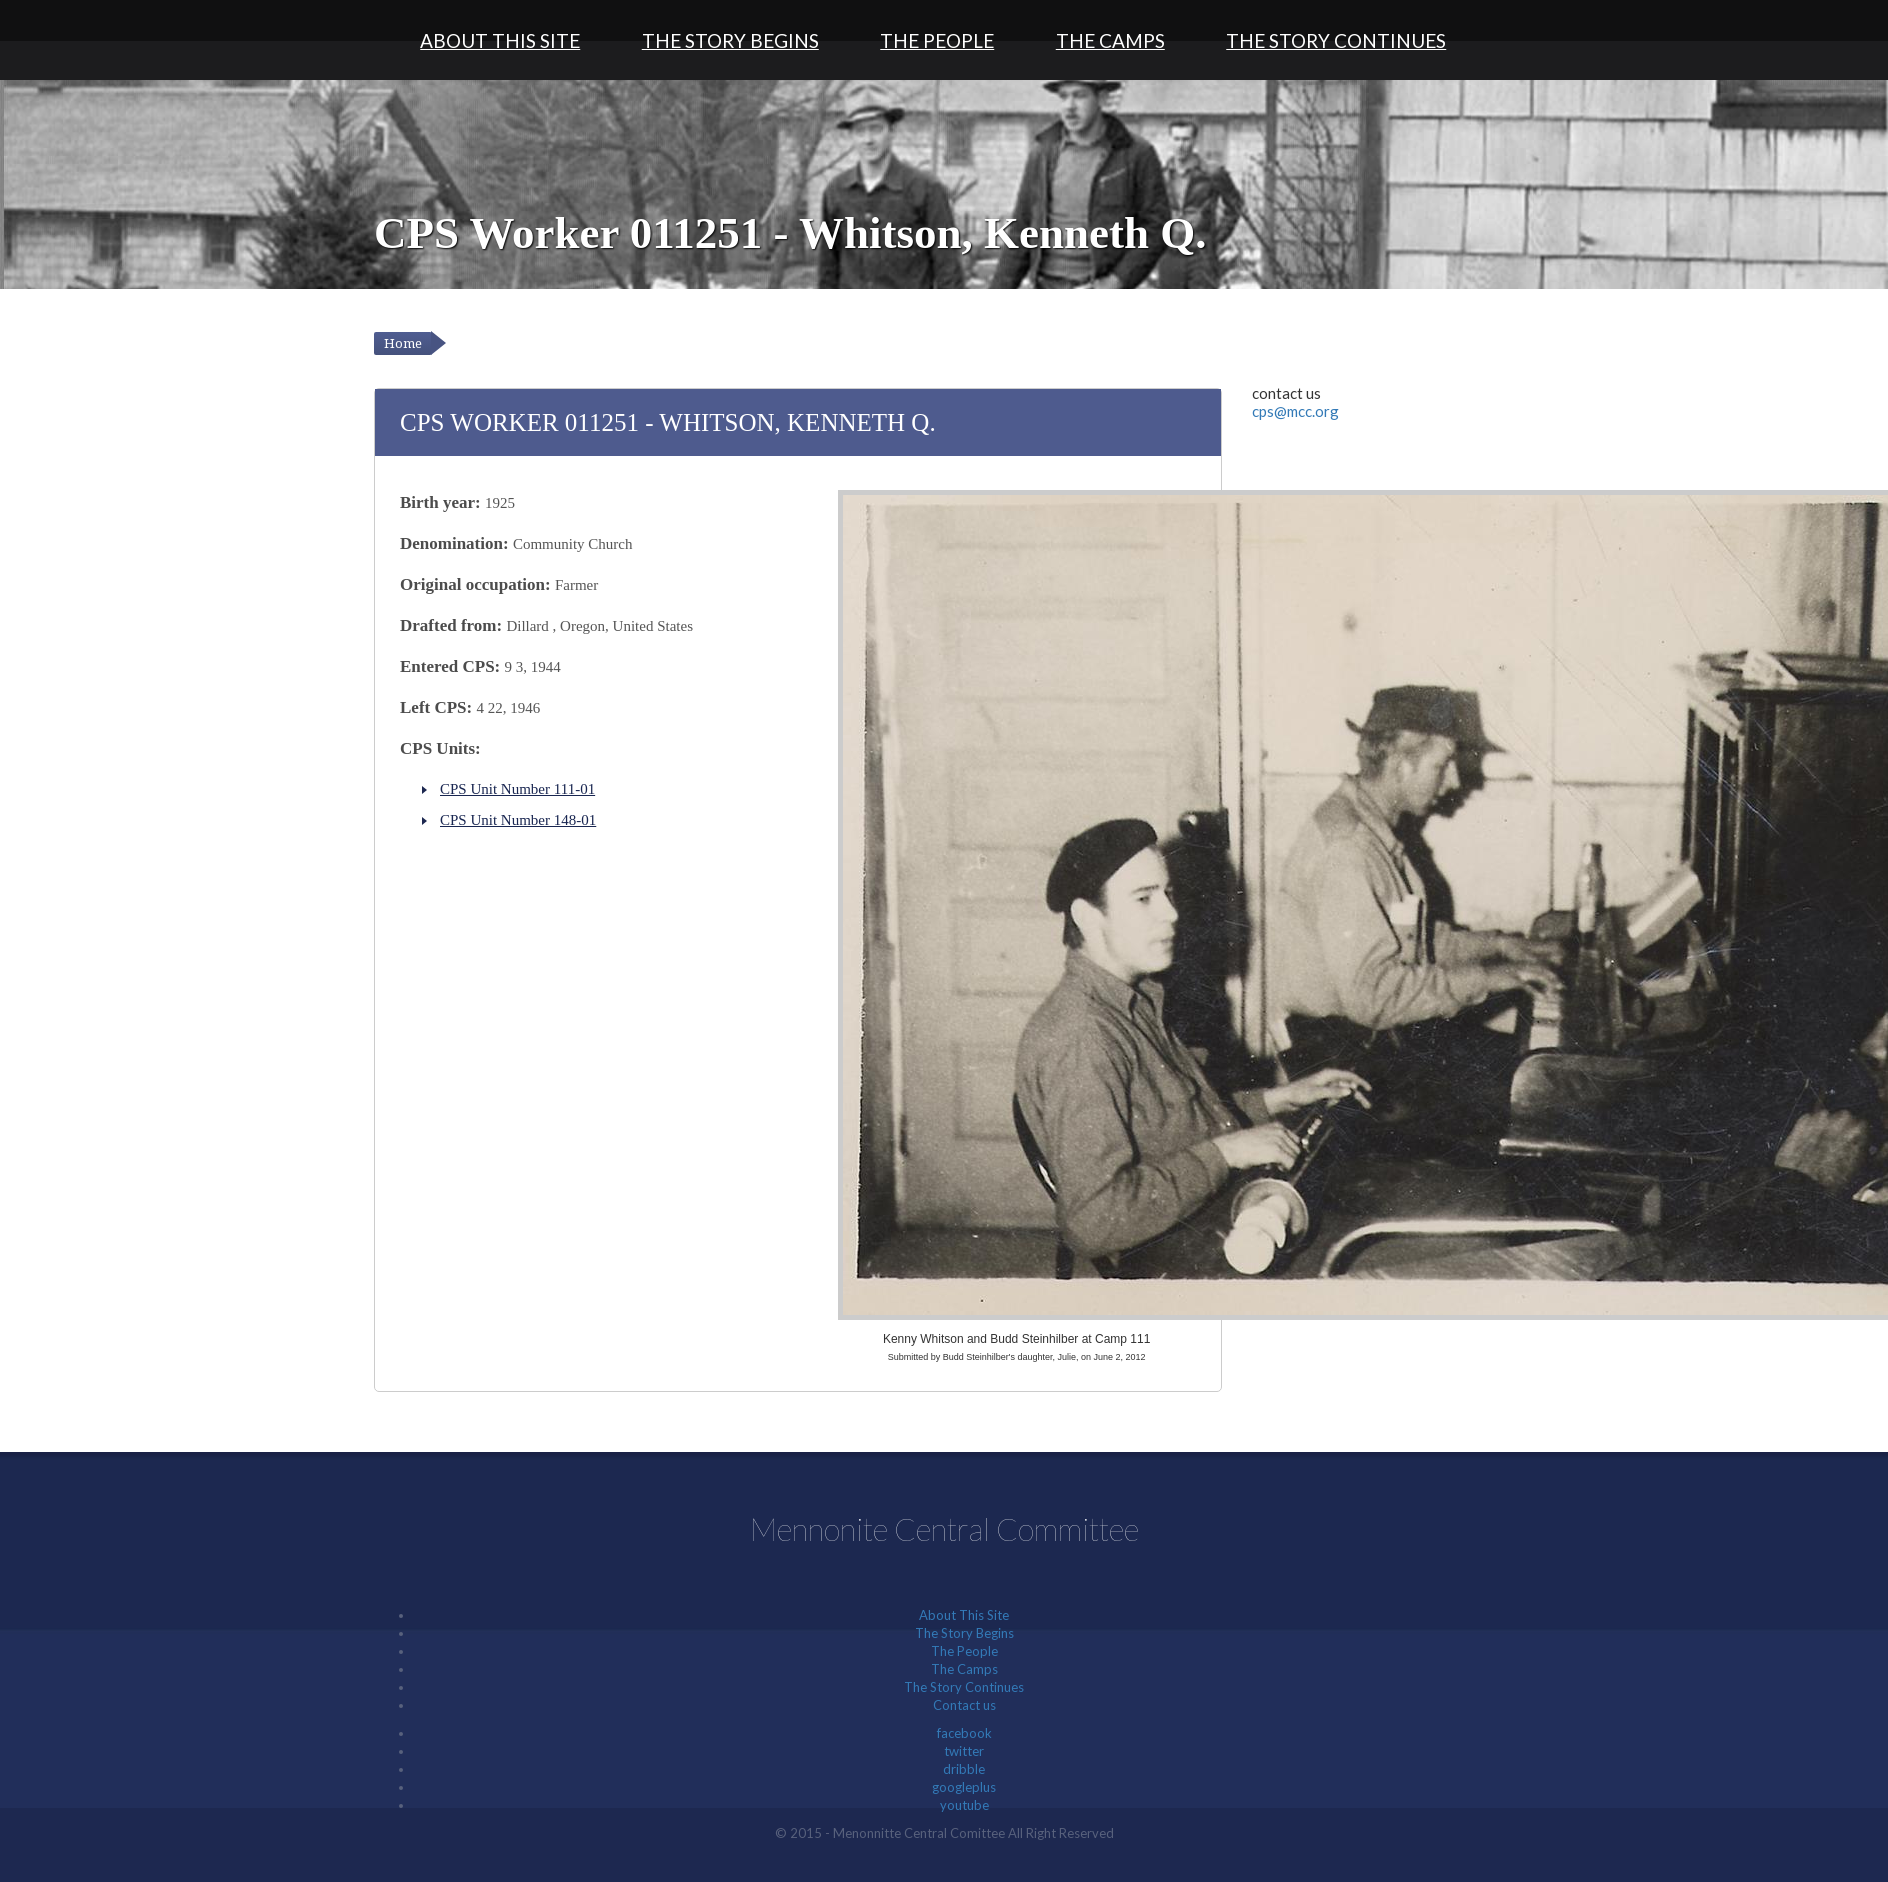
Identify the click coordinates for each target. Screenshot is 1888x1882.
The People (937, 40)
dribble (964, 1769)
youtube (964, 1805)
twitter (964, 1751)
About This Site (500, 40)
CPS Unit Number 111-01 (517, 789)
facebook (964, 1733)
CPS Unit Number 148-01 (518, 820)
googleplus (964, 1787)
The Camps (1110, 40)
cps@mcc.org (1295, 411)
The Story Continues (1336, 40)
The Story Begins (730, 40)
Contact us (964, 1705)
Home (403, 343)
